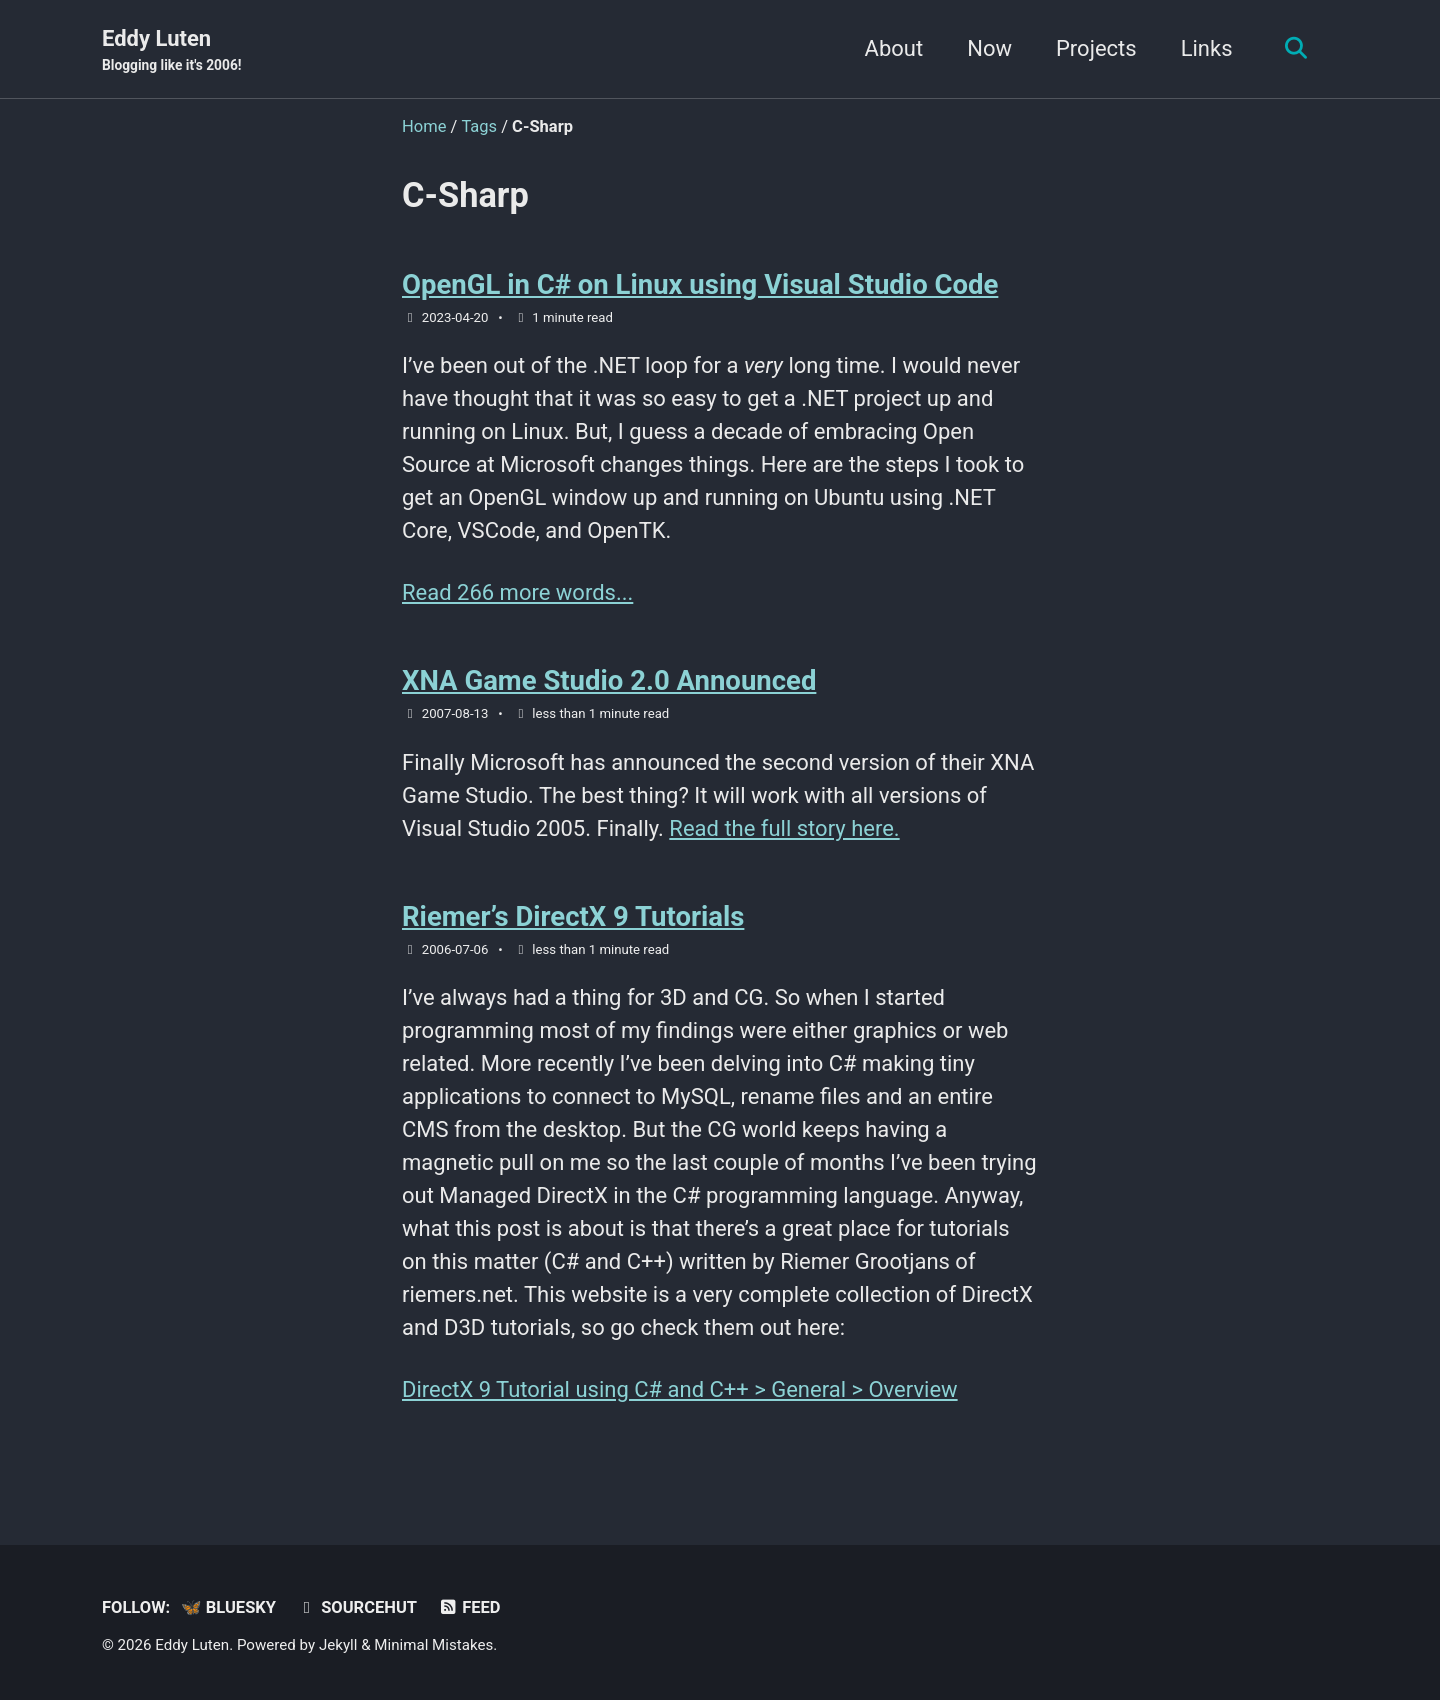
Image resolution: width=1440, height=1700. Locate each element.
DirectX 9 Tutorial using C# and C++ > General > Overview (680, 1389)
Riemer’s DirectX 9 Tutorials (573, 916)
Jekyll (338, 1645)
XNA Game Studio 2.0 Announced (609, 680)
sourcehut (356, 1607)
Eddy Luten (172, 51)
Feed (469, 1607)
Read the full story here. (784, 828)
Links (1207, 48)
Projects (1096, 48)
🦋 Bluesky (228, 1607)
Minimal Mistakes (433, 1645)
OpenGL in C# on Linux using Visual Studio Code (700, 284)
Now (989, 48)
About (894, 48)
